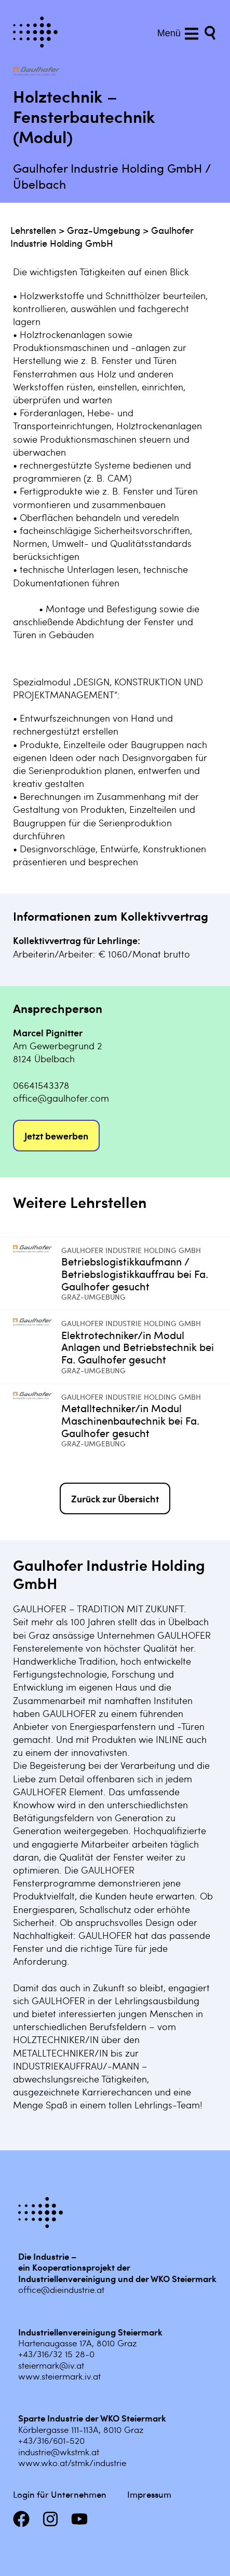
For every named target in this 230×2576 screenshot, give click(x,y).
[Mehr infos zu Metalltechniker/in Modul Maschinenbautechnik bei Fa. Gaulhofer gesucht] (37, 1420)
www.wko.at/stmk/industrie (72, 2462)
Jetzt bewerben (56, 1135)
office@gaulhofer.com (61, 1097)
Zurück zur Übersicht (115, 1498)
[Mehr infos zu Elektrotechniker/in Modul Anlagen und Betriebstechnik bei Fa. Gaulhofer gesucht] (37, 1346)
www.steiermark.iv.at (59, 2376)
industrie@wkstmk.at (58, 2451)
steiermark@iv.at (51, 2365)
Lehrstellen (33, 229)
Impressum (149, 2494)
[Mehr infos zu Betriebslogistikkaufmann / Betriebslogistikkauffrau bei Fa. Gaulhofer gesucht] (37, 1273)
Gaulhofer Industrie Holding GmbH (102, 236)
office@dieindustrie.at (61, 2289)
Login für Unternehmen (59, 2494)
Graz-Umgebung (103, 229)
